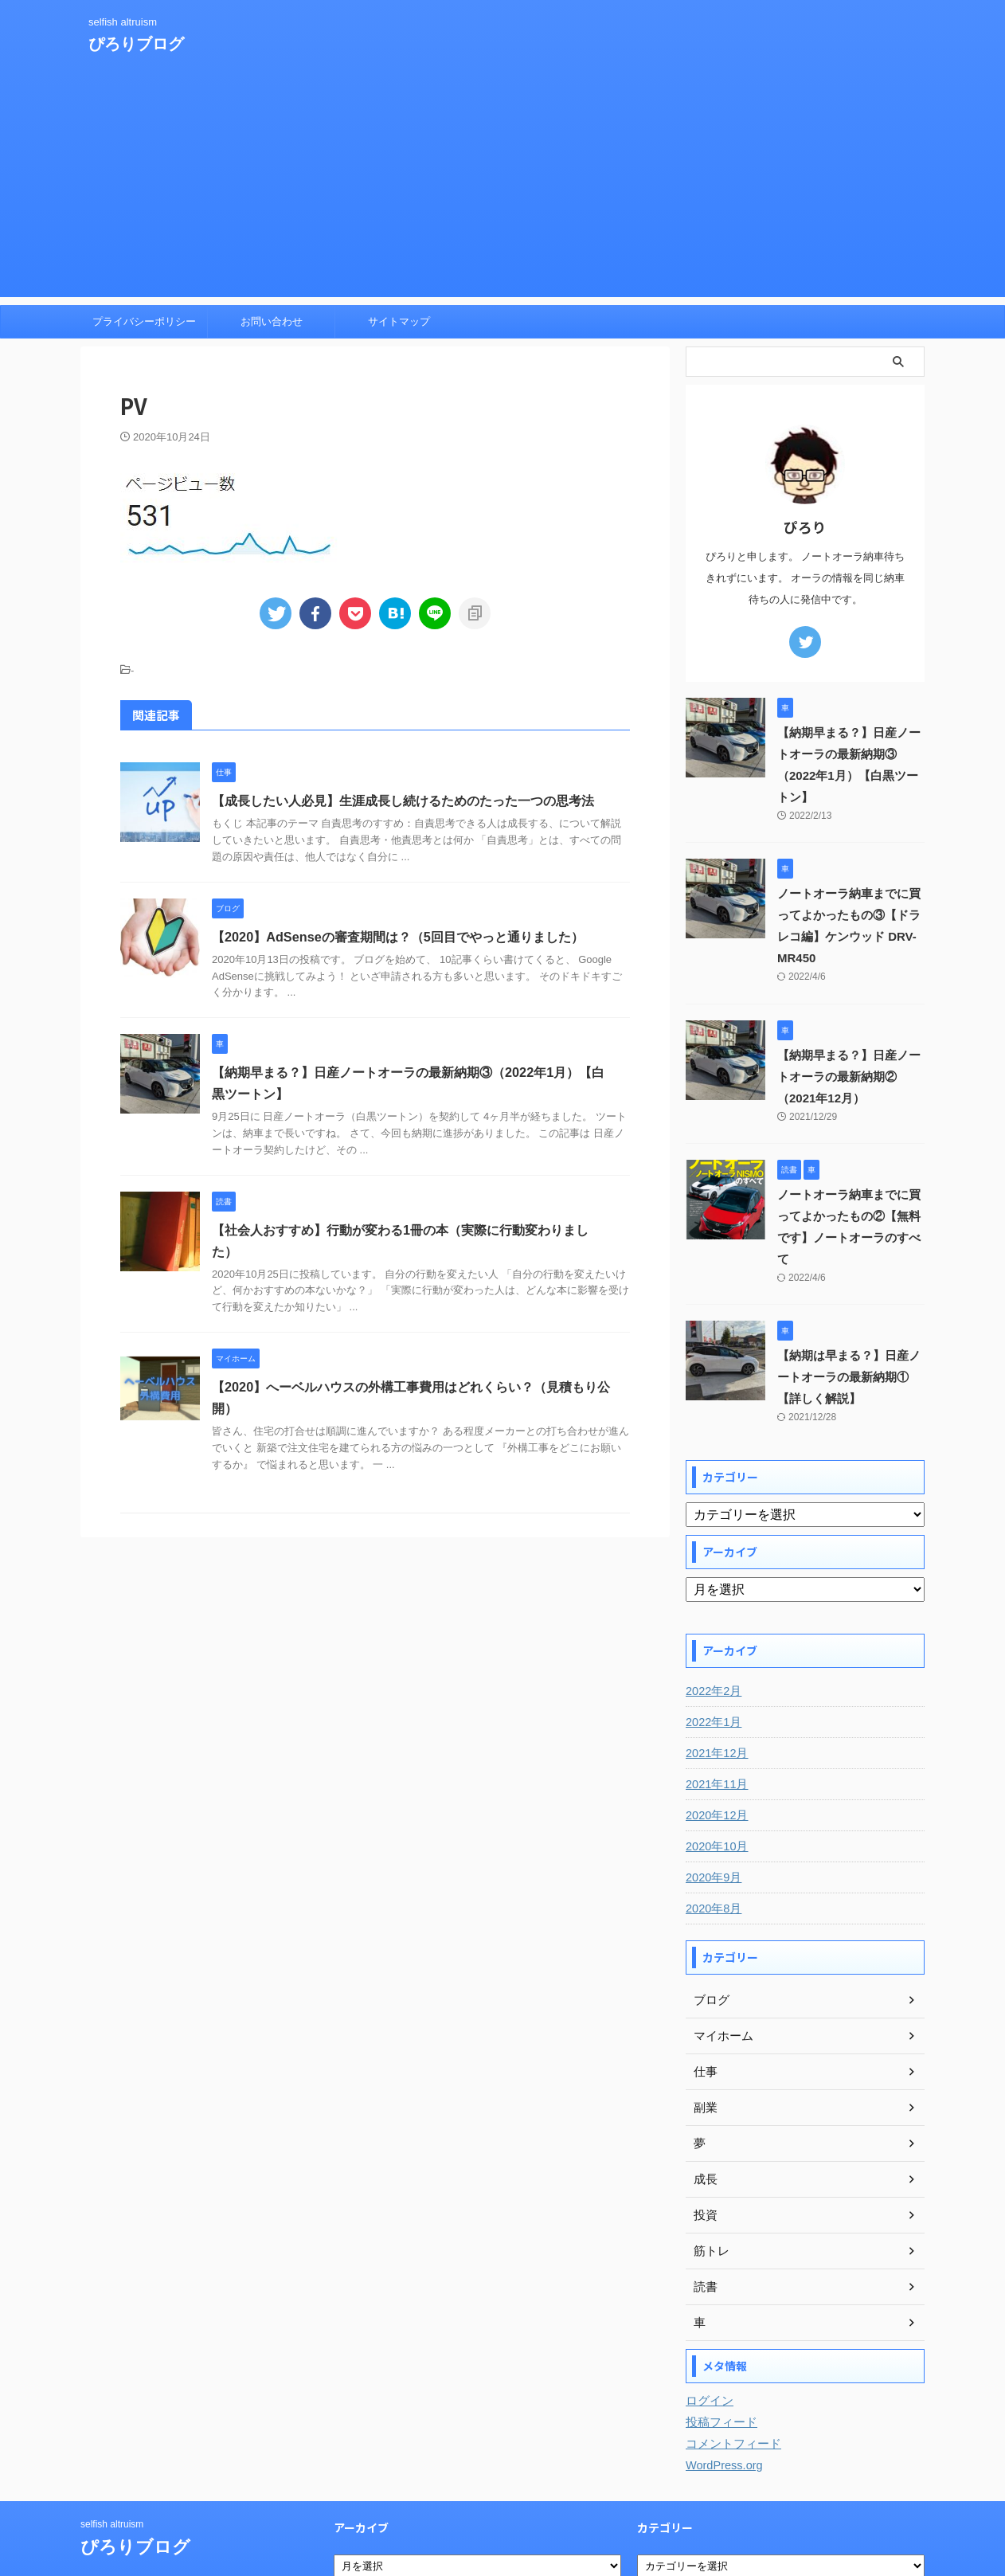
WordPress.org (723, 2400)
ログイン (708, 2336)
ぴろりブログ (136, 44)
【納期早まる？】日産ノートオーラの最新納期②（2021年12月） (849, 1034)
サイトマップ (399, 321)
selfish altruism (111, 2459)
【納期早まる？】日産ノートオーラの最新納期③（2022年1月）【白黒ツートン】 (849, 754)
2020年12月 (715, 1750)
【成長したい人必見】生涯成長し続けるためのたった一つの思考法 (403, 801)
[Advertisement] (502, 185)
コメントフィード (730, 2379)
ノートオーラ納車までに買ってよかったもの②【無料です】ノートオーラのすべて (849, 1173)
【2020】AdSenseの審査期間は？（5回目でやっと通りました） (397, 937)
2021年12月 (715, 1688)
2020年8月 (712, 1844)
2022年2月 (712, 1626)
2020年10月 (715, 1781)
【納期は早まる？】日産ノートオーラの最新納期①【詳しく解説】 (849, 1313)
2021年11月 (715, 1719)
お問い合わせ (271, 321)
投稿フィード (719, 2357)
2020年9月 (712, 1813)
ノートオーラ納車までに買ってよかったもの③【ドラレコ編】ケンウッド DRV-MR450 (849, 894)
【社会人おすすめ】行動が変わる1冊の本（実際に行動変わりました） (413, 1230)
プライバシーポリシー (144, 321)
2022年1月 (712, 1657)
